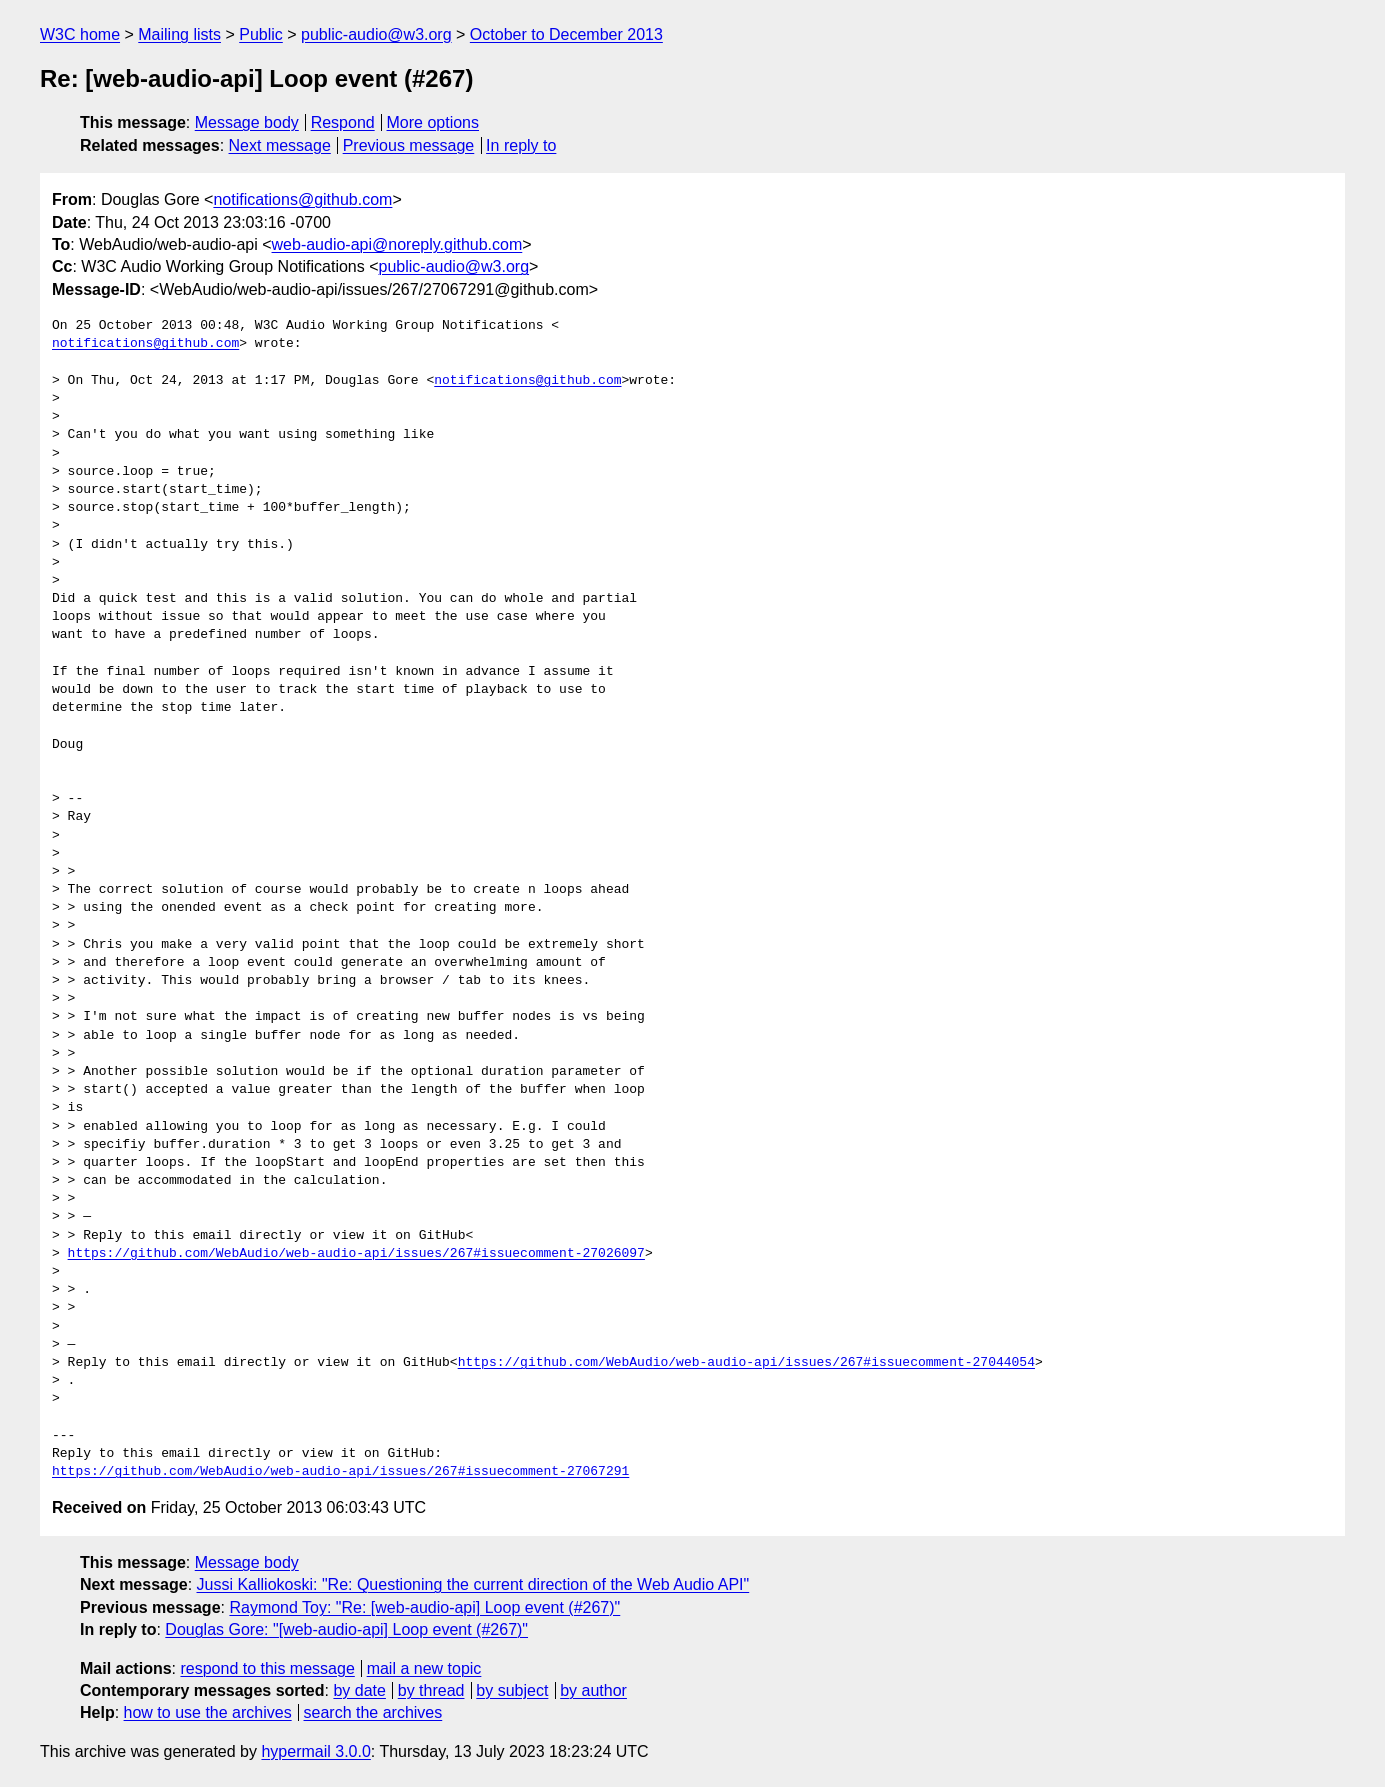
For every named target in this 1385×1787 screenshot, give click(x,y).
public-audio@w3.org (376, 34)
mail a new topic (424, 1668)
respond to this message (267, 1668)
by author (593, 1690)
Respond (343, 122)
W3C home (80, 34)
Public (261, 34)
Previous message (409, 145)
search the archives (373, 1712)
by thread (431, 1690)
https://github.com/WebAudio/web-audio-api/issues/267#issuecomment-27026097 (356, 1254)
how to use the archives (208, 1712)
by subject (512, 1690)
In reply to (521, 145)
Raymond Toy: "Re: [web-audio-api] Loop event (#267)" (424, 1607)
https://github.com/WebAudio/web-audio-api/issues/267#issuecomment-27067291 (340, 1472)
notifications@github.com (302, 199)
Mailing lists (179, 34)
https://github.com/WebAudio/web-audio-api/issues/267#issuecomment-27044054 (746, 1363)
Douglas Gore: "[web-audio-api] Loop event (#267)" (346, 1629)
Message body (247, 122)
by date (359, 1690)
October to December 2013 (566, 34)
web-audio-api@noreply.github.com (397, 244)
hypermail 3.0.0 (315, 1751)
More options (433, 122)
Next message (280, 145)
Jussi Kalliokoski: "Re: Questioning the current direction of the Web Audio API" (473, 1584)
